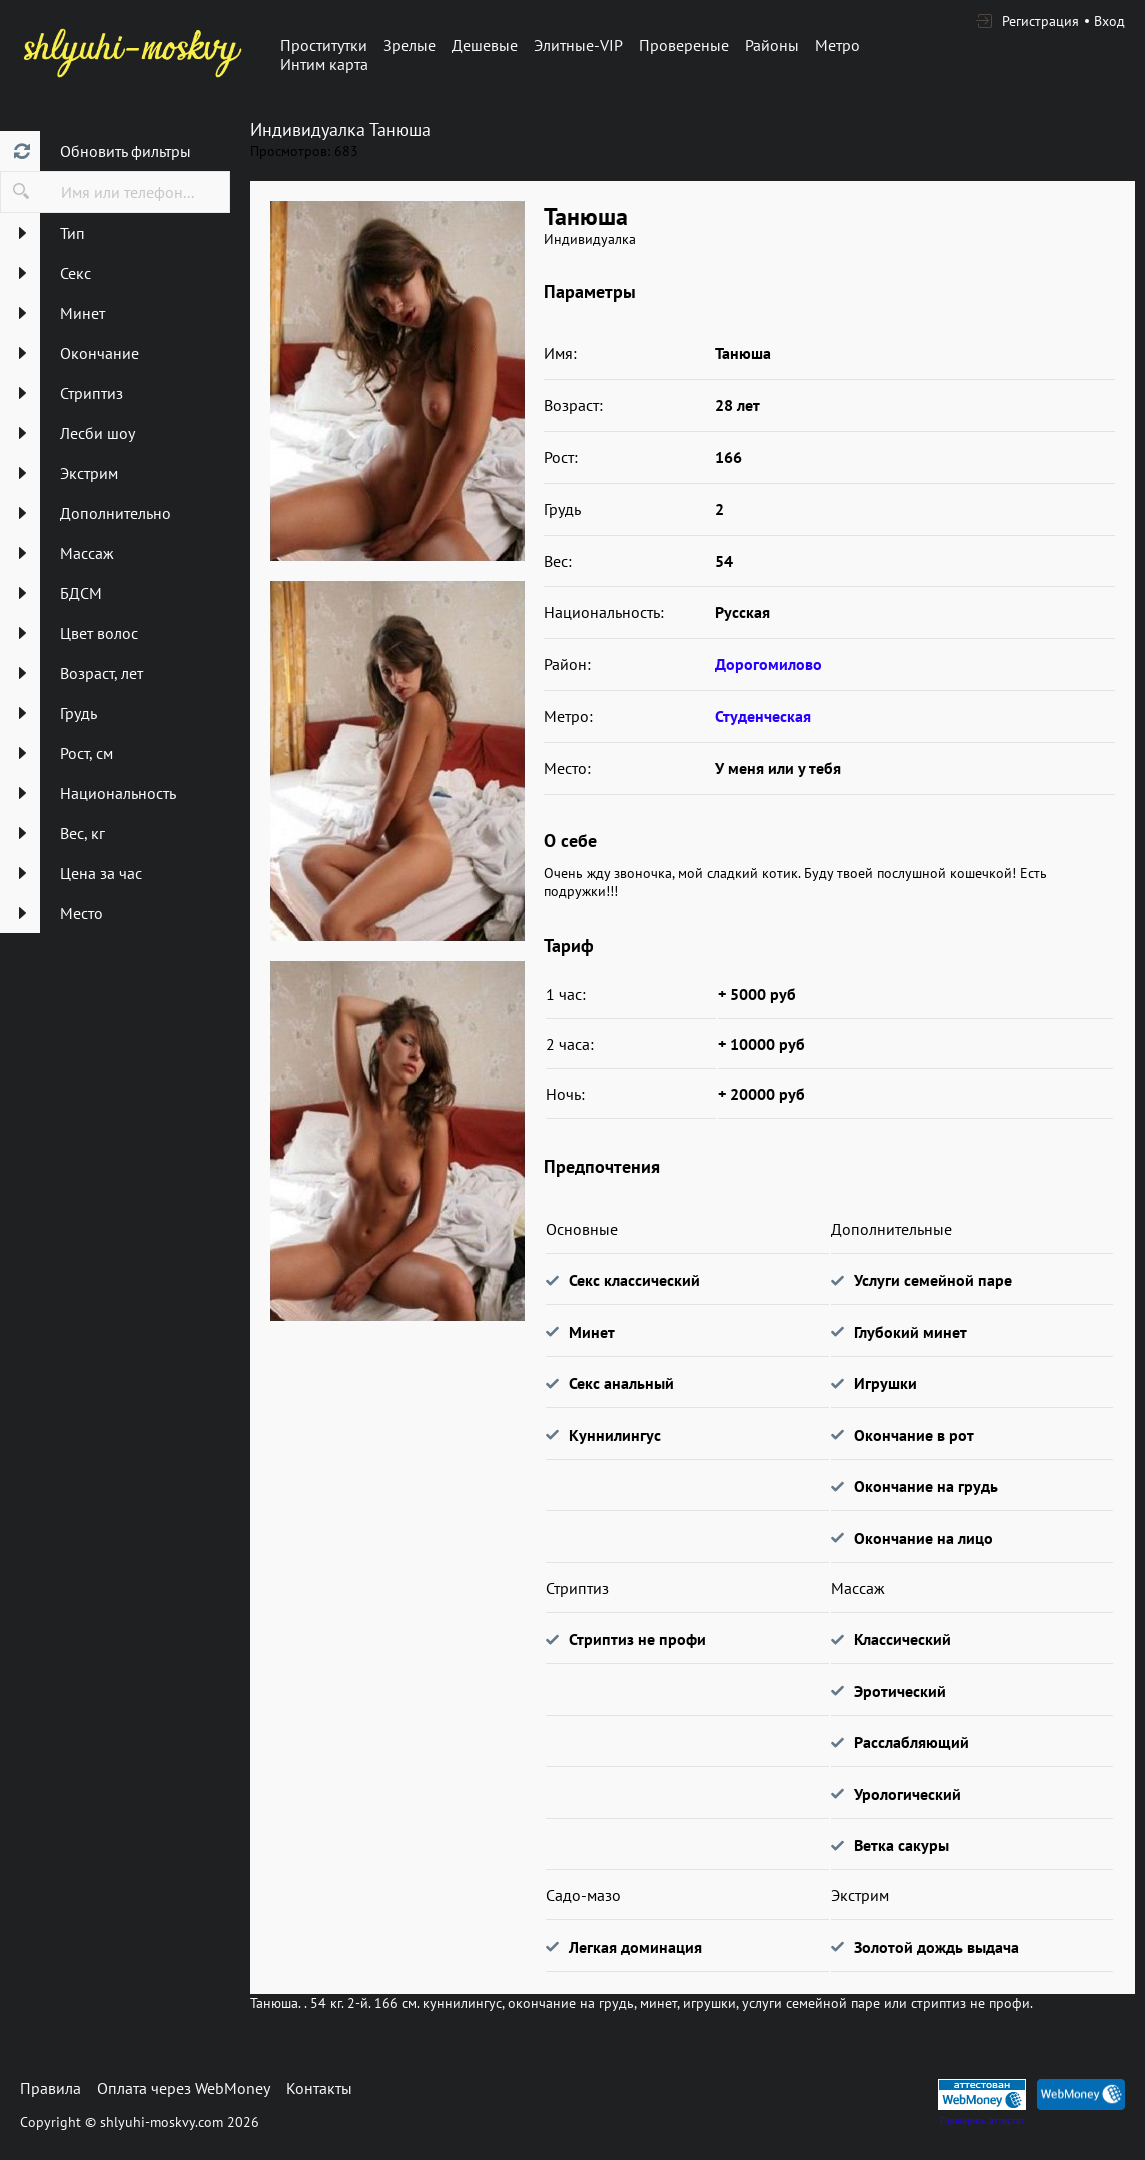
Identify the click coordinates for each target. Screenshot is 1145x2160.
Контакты (319, 2088)
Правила (50, 2088)
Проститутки (323, 45)
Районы (772, 45)
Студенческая (763, 716)
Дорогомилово (768, 664)
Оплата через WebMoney (183, 2088)
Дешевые (485, 45)
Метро (837, 45)
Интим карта (324, 64)
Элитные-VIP (578, 45)
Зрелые (409, 45)
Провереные (684, 45)
